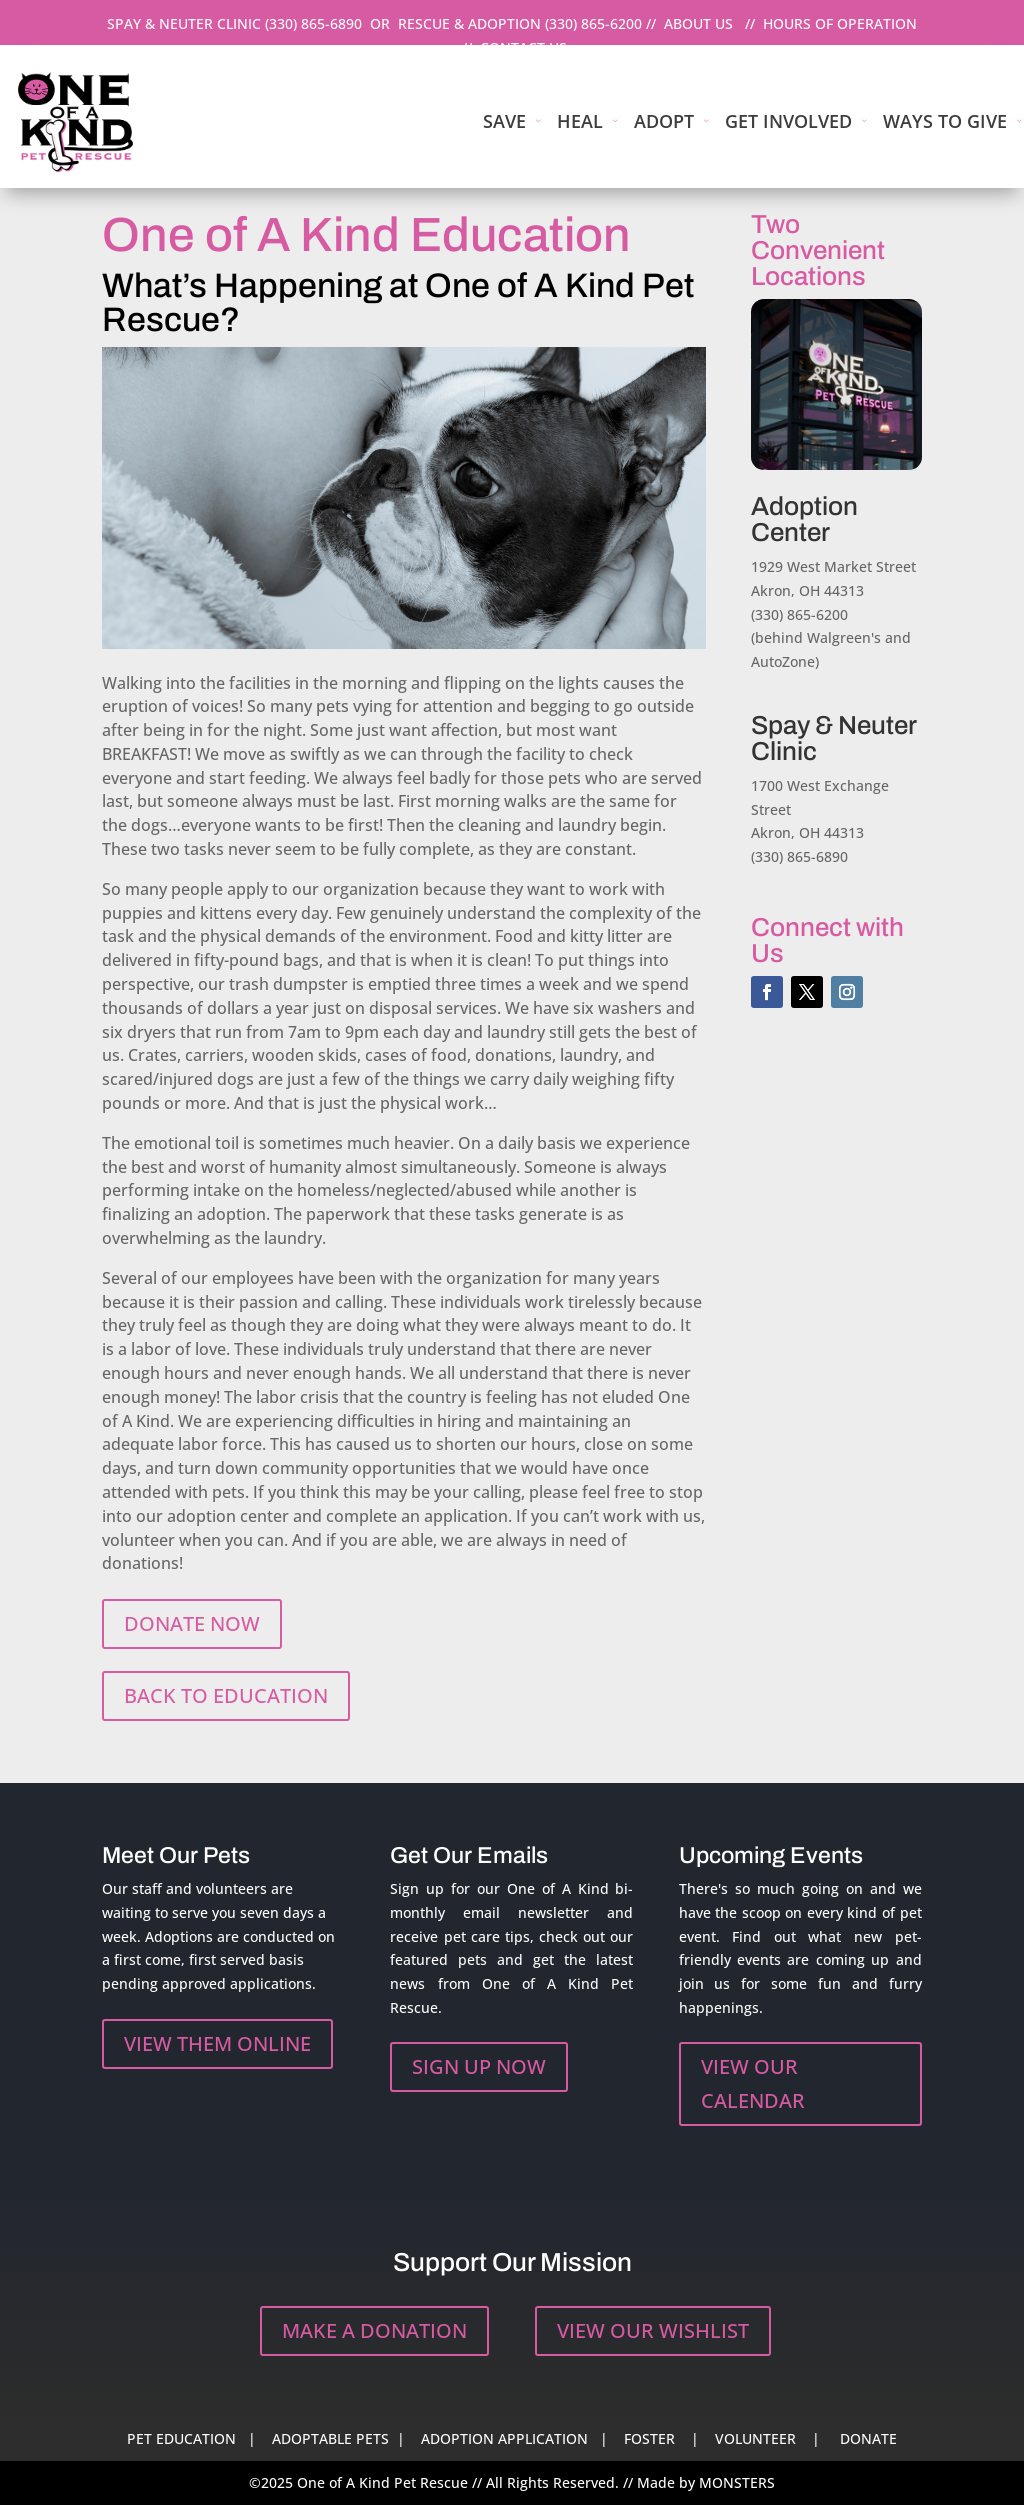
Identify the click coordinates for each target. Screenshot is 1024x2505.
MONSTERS (737, 2482)
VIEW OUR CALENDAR (753, 2083)
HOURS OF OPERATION (840, 23)
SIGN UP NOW (479, 2066)
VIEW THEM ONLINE (217, 2043)
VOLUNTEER (755, 2438)
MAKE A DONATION (374, 2330)
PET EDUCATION (181, 2438)
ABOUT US (698, 23)
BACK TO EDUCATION (226, 1695)
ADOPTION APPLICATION (504, 2438)
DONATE (868, 2438)
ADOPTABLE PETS (330, 2438)
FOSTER (649, 2438)
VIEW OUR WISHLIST (653, 2330)
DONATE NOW (192, 1623)
